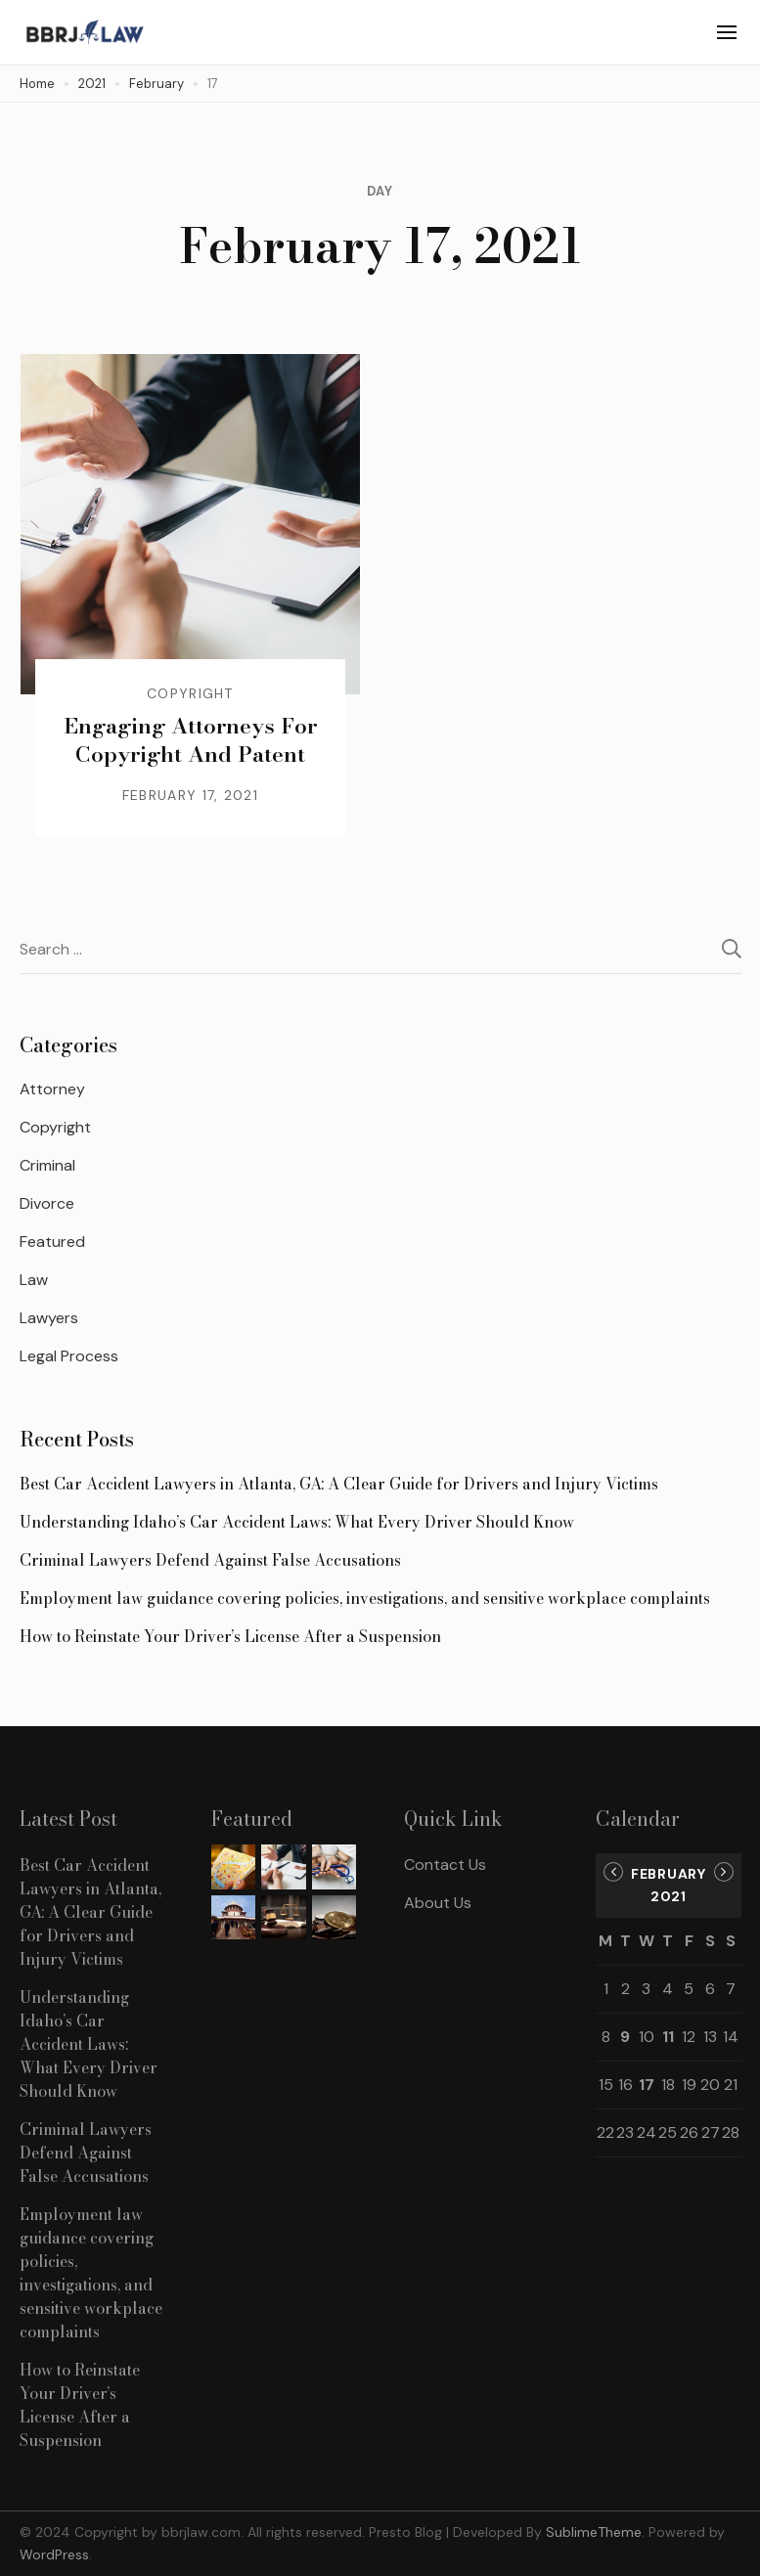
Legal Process (69, 1356)
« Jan (613, 1872)
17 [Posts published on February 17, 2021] (646, 2084)
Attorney (52, 1089)
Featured (52, 1241)
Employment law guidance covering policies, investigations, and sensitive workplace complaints (365, 1598)
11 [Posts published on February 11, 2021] (668, 2036)
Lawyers (49, 1318)
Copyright (190, 693)
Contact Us (445, 1864)
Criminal (47, 1165)
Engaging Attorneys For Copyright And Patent (190, 740)
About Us (437, 1902)
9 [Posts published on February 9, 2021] (625, 2036)
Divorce (47, 1203)
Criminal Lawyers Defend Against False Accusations (210, 1560)
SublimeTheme (594, 2532)
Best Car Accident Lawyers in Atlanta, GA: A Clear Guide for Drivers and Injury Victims (339, 1483)
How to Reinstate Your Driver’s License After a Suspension (230, 1636)
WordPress (54, 2554)
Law (34, 1279)
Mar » (724, 1872)
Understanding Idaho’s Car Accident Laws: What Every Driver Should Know (297, 1521)
